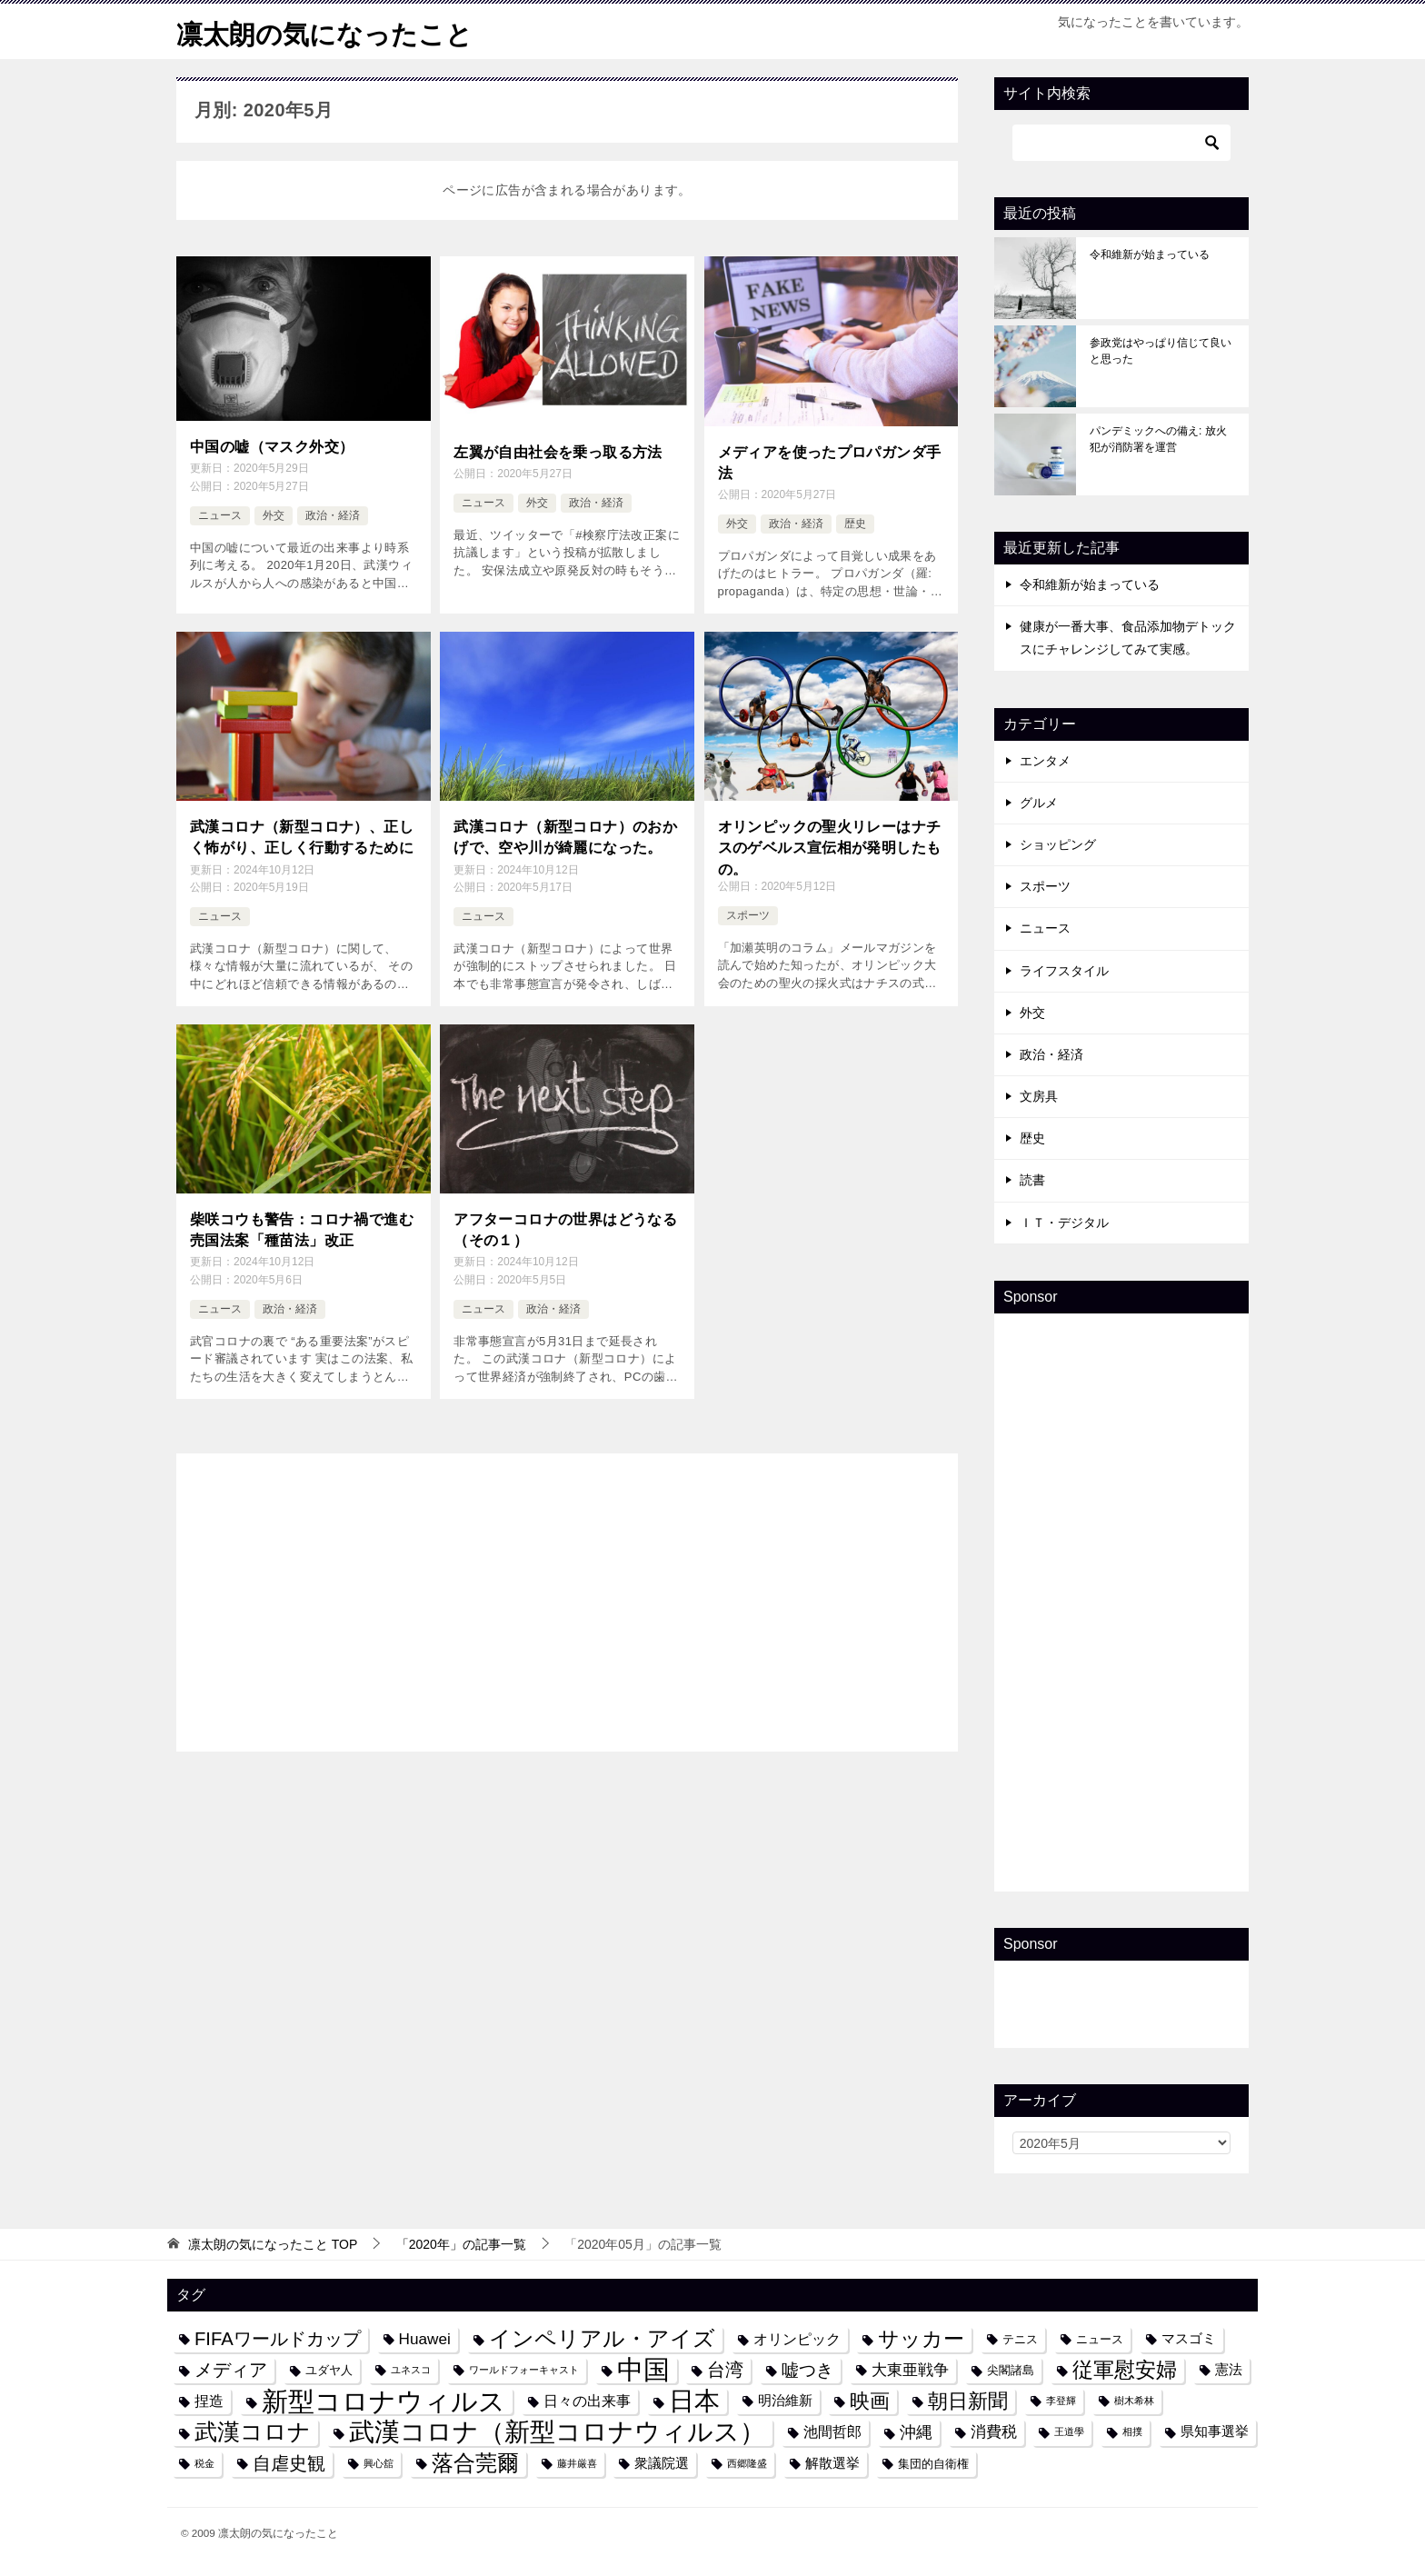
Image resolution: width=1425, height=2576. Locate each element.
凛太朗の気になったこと (329, 31)
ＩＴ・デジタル (1064, 1222)
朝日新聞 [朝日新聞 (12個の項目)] (968, 2401)
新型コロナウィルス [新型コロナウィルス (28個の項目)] (383, 2401)
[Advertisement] (567, 1594)
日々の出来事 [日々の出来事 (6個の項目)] (587, 2400)
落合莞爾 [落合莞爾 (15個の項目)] (475, 2463)
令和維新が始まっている (1150, 254)
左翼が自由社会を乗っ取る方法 (558, 451)
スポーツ (748, 914)
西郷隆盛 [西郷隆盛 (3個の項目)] (747, 2463)
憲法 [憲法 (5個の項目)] (1228, 2369)
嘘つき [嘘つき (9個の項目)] (807, 2370)
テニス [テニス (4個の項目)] (1020, 2339)
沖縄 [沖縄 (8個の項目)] (916, 2431)
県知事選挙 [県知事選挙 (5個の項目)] (1215, 2431)
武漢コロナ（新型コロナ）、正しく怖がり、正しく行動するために (302, 834)
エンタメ (1045, 761)
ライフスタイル (1064, 971)
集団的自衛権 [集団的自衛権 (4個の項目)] (933, 2464)
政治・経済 (332, 514)
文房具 (1039, 1096)
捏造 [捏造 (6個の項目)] (209, 2400)
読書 (1032, 1180)
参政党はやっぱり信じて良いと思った (1160, 350)
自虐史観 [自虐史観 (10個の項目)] (289, 2463)
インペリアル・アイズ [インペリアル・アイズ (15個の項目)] (602, 2339)
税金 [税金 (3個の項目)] (204, 2463)
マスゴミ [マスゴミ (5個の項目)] (1188, 2338)
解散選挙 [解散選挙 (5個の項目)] (832, 2463)
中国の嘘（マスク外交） (272, 446)
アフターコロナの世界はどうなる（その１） (565, 1226)
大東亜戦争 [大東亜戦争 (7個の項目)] (910, 2370)
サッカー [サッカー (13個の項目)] (921, 2339)
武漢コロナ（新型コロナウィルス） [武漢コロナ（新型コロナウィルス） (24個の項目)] (557, 2432)
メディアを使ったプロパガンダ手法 (830, 461)
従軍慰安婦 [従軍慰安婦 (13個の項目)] (1124, 2370)
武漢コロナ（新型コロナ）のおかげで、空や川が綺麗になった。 (565, 834)
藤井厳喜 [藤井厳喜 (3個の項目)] (577, 2463)
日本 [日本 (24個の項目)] (694, 2401)
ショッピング (1058, 844)
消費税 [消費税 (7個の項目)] (994, 2431)
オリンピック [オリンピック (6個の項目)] (797, 2339)
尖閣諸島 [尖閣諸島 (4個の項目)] (1010, 2370)
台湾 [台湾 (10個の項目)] (725, 2370)
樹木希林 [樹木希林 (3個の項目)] (1134, 2400)
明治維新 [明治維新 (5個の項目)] (785, 2400)
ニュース (220, 514)
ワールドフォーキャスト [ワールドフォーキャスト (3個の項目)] (524, 2369)
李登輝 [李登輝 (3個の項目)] (1061, 2400)
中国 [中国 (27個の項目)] (643, 2370)
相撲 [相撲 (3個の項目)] (1132, 2431)
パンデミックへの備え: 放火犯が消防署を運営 (1158, 439)
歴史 (855, 522)
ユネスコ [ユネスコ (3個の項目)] (411, 2369)
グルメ (1039, 802)
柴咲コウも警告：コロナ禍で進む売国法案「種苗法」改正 (302, 1226)
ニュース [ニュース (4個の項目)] (1099, 2339)
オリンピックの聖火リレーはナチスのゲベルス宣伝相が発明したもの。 (830, 844)
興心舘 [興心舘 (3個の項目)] (379, 2463)
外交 (273, 514)
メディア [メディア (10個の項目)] (230, 2370)
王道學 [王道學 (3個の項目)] (1069, 2431)
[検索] (1121, 143)
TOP (272, 2244)
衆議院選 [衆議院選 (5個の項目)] (661, 2463)
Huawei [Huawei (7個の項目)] (425, 2339)
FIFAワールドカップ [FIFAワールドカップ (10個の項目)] (277, 2339)
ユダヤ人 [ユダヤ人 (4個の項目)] (329, 2370)
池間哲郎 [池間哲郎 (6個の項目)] (832, 2431)
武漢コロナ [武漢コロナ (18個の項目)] (252, 2431)
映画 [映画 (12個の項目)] (870, 2401)
